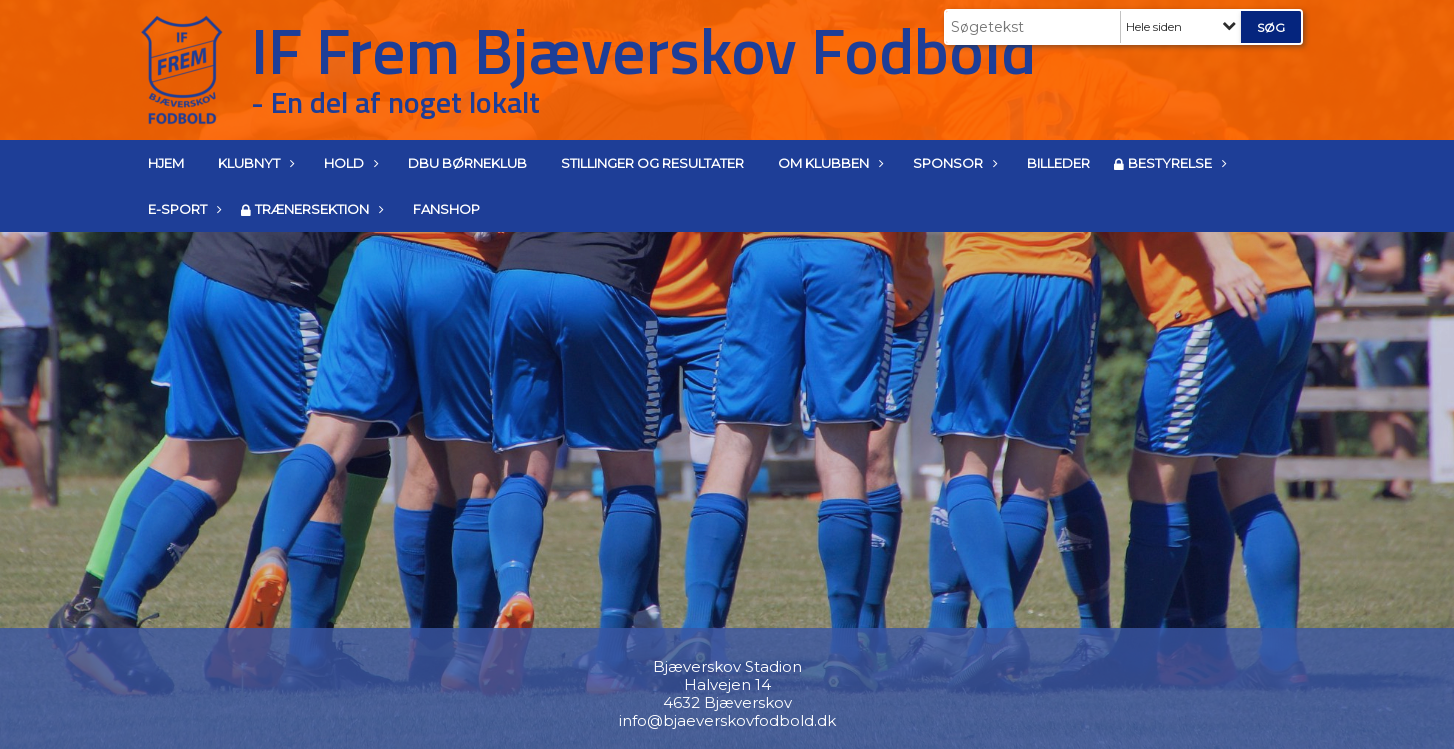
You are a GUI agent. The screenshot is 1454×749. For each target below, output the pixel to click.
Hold (349, 163)
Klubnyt (254, 163)
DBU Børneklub (467, 163)
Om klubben (828, 163)
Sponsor (953, 163)
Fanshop (446, 209)
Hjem (166, 163)
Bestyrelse (1175, 163)
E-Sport (182, 209)
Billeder (1058, 163)
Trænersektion (317, 209)
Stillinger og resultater (652, 163)
